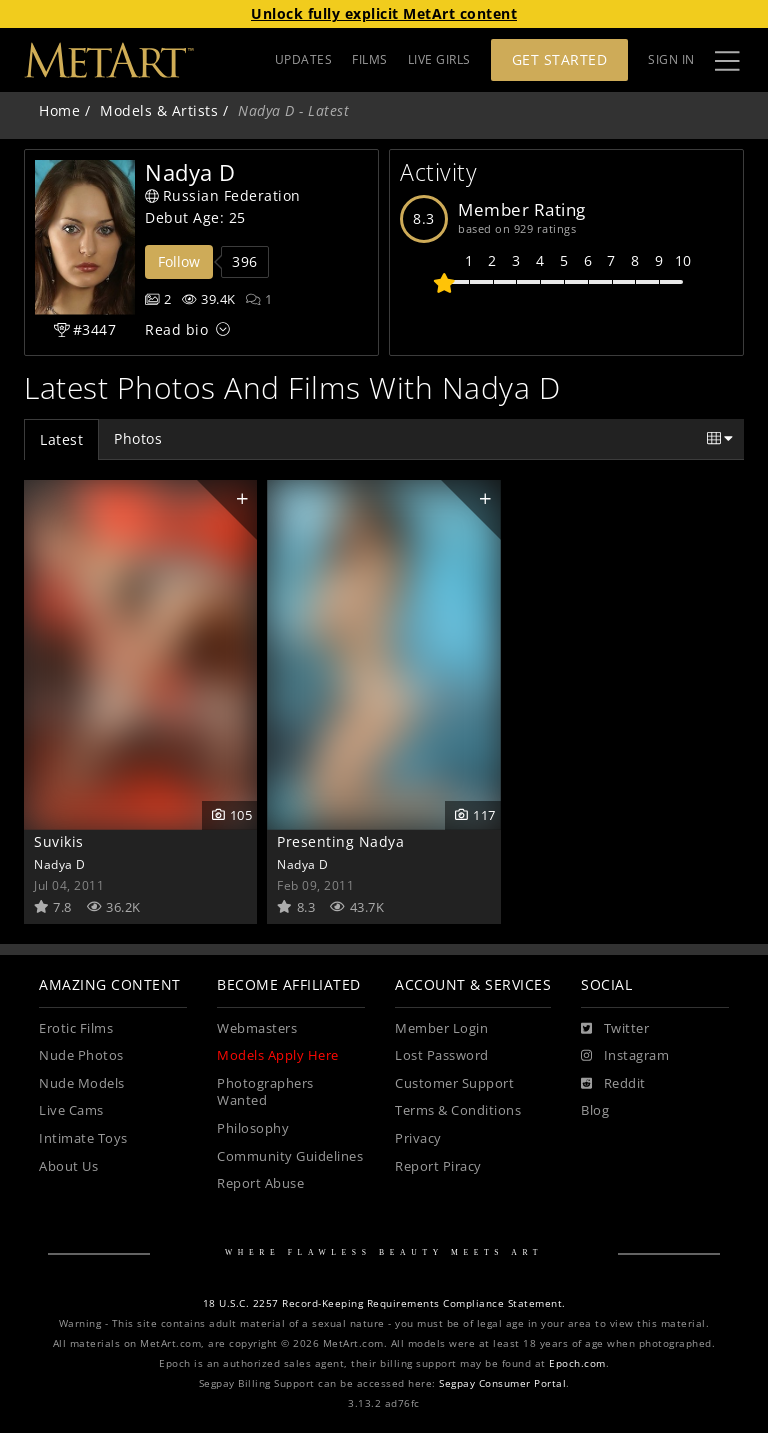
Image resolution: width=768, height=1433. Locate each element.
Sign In (671, 59)
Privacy (418, 1138)
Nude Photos (81, 1055)
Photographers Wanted (265, 1092)
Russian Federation (223, 195)
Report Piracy (438, 1166)
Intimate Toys (83, 1138)
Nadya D (60, 864)
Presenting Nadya (340, 841)
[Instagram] (625, 1056)
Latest (61, 439)
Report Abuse (260, 1183)
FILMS (370, 59)
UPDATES (304, 59)
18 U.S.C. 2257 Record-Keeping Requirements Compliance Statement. (384, 1303)
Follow (179, 261)
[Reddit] (613, 1084)
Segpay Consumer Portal (502, 1383)
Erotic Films (76, 1028)
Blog (595, 1110)
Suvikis (59, 841)
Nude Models (82, 1083)
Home (59, 110)
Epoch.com (577, 1363)
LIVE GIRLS (439, 59)
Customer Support (454, 1083)
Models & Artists (159, 110)
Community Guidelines (290, 1156)
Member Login (441, 1028)
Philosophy (253, 1128)
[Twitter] (615, 1029)
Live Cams (71, 1110)
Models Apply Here (278, 1055)
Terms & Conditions (458, 1110)
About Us (68, 1166)
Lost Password (442, 1055)
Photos (138, 438)
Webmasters (257, 1028)
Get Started (560, 59)
